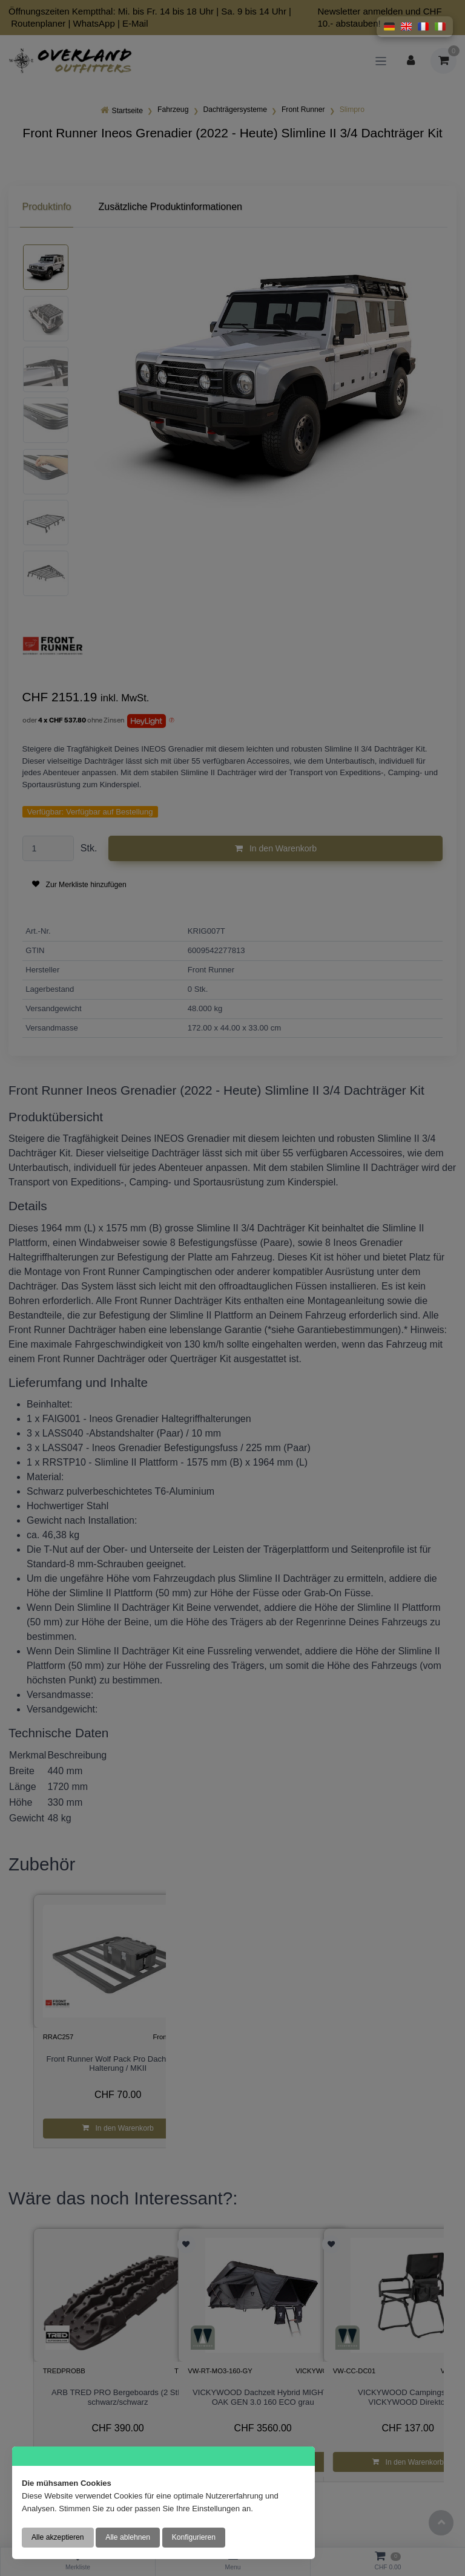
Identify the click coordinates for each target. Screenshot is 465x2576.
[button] (389, 26)
